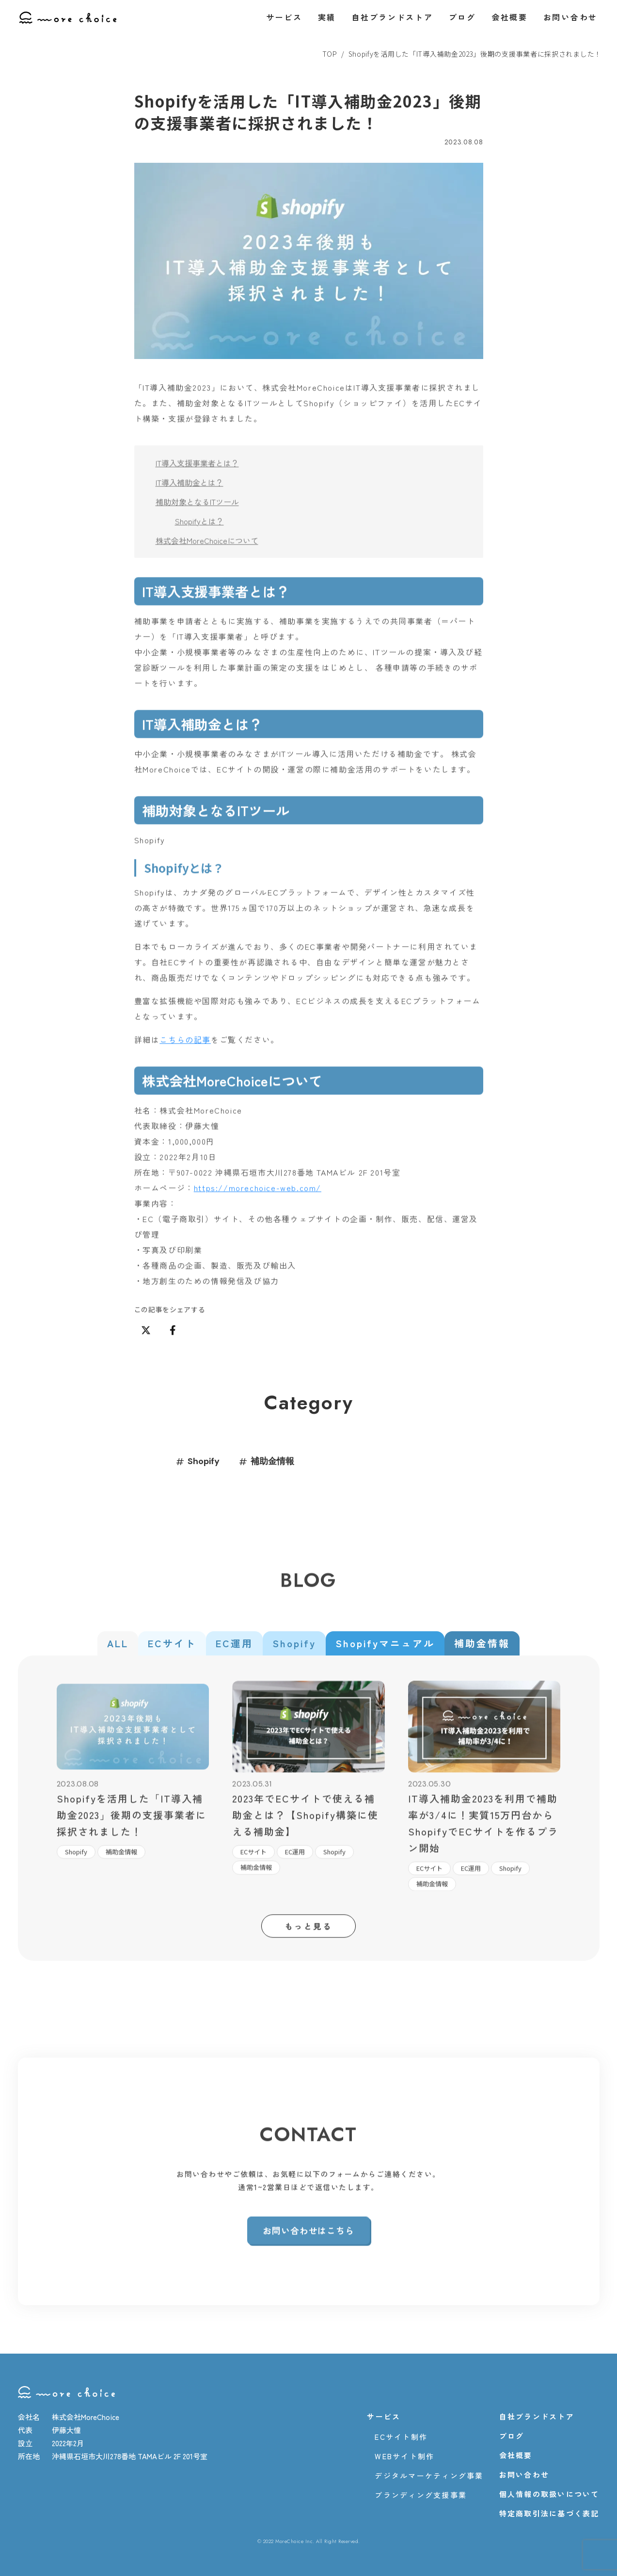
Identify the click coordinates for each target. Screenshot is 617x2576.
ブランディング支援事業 (421, 2495)
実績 (327, 17)
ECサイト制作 (401, 2437)
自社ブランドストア (392, 17)
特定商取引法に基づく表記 (549, 2513)
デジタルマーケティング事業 (429, 2475)
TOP (329, 54)
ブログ (462, 17)
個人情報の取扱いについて (549, 2494)
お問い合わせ (570, 17)
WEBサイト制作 (404, 2456)
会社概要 (509, 17)
